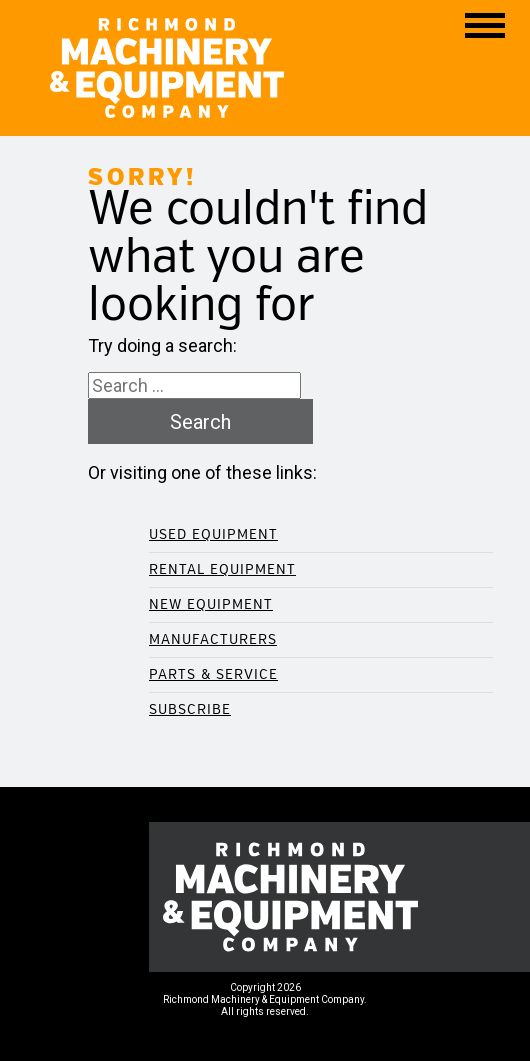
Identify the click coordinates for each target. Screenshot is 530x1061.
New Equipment (211, 604)
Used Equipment (213, 534)
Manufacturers (213, 639)
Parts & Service (213, 674)
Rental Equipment (222, 569)
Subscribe (190, 709)
